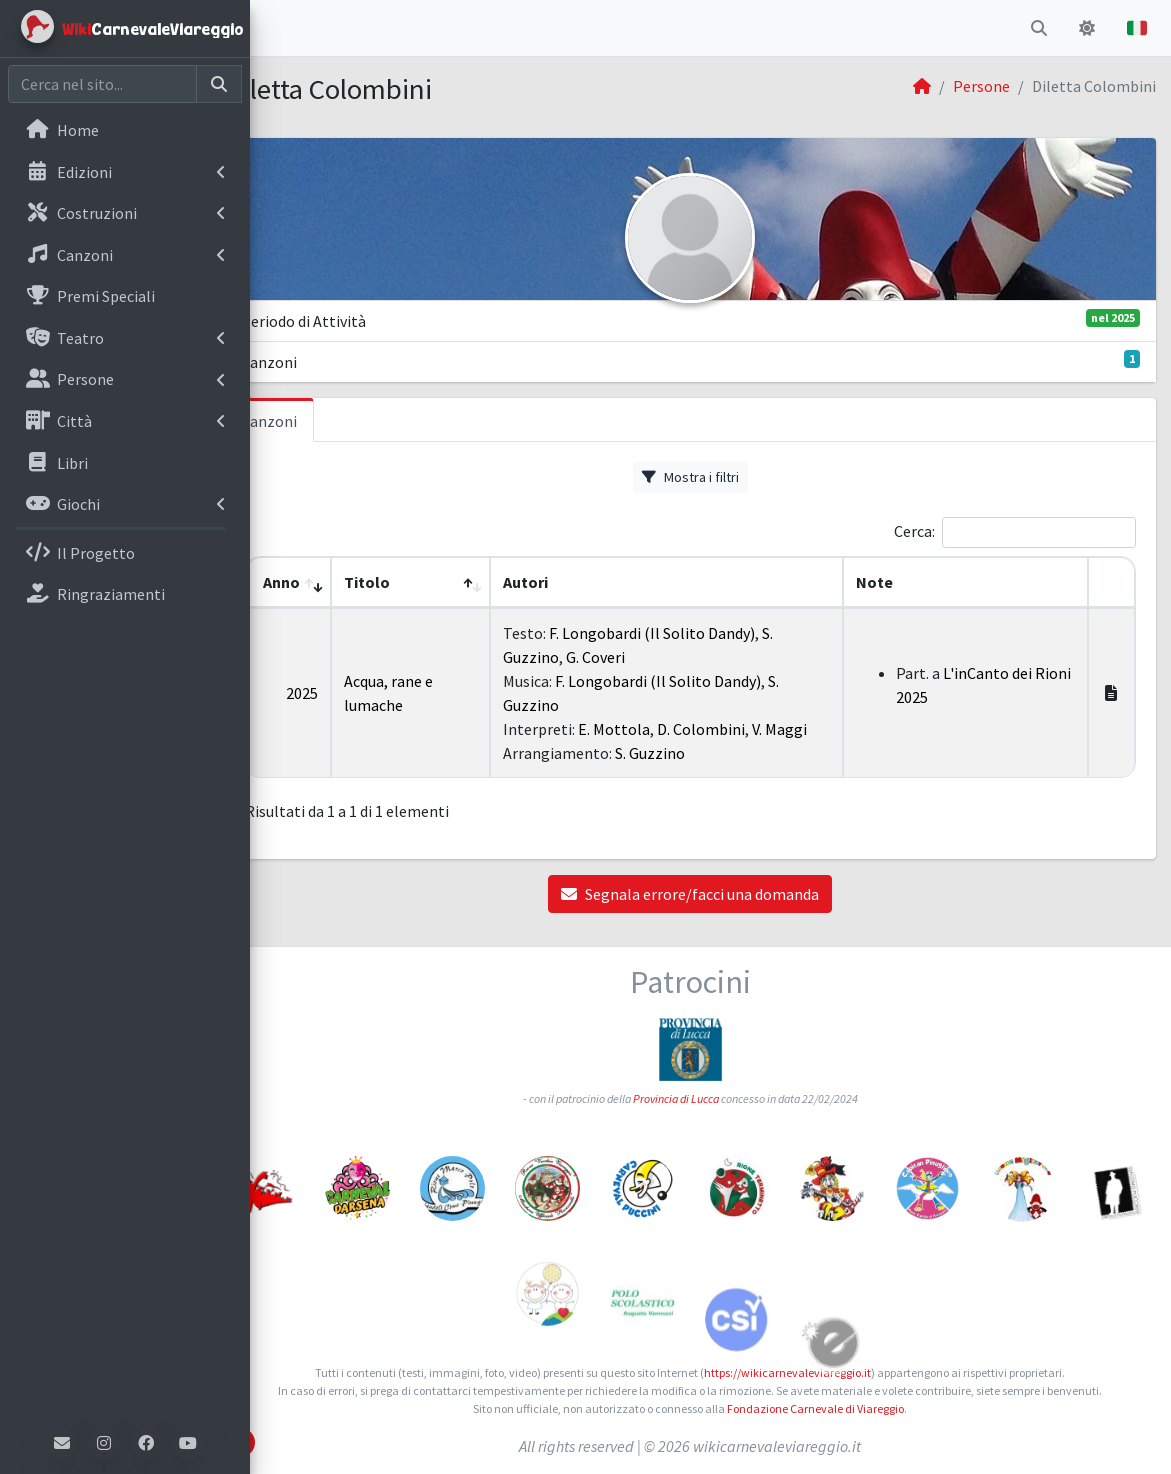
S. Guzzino (679, 753)
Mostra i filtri (710, 477)
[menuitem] (125, 132)
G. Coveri (624, 657)
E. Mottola (643, 729)
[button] (281, 28)
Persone (981, 86)
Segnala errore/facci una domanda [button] (711, 894)
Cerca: (914, 531)
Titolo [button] (404, 582)
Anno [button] (318, 582)
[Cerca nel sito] (102, 84)
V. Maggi (808, 729)
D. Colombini (730, 729)
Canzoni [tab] (310, 421)
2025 (339, 693)
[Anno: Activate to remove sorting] (327, 582)
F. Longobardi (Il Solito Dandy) (681, 633)
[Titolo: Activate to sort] (444, 582)
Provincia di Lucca (696, 1098)
